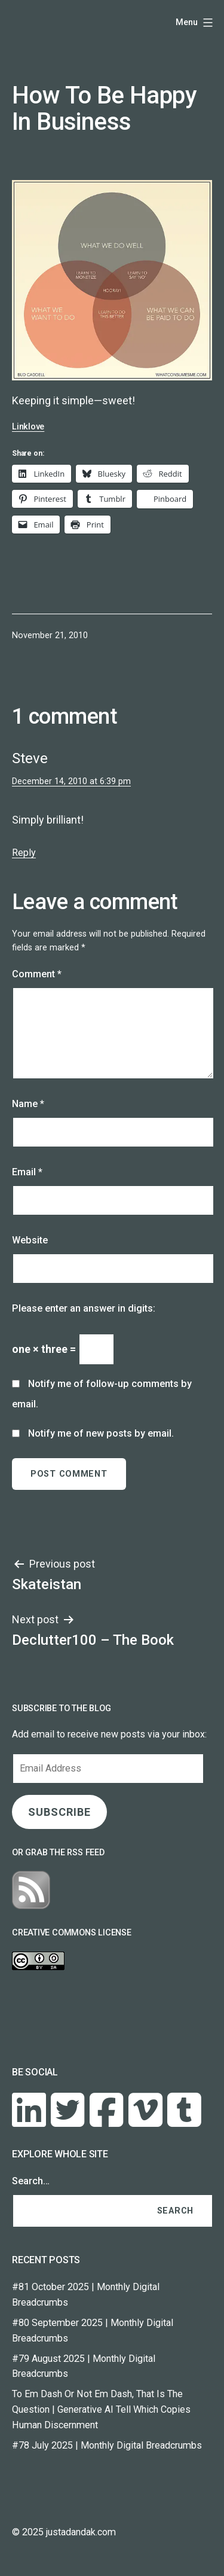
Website (30, 1240)
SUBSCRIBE (59, 1812)
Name (28, 1103)
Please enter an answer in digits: (83, 1308)
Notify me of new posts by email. (101, 1433)
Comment (37, 974)
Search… (31, 2181)
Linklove (28, 427)
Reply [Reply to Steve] (24, 852)
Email (27, 1172)
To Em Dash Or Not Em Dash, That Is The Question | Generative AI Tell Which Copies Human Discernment (101, 2409)
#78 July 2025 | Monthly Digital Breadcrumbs (107, 2445)
